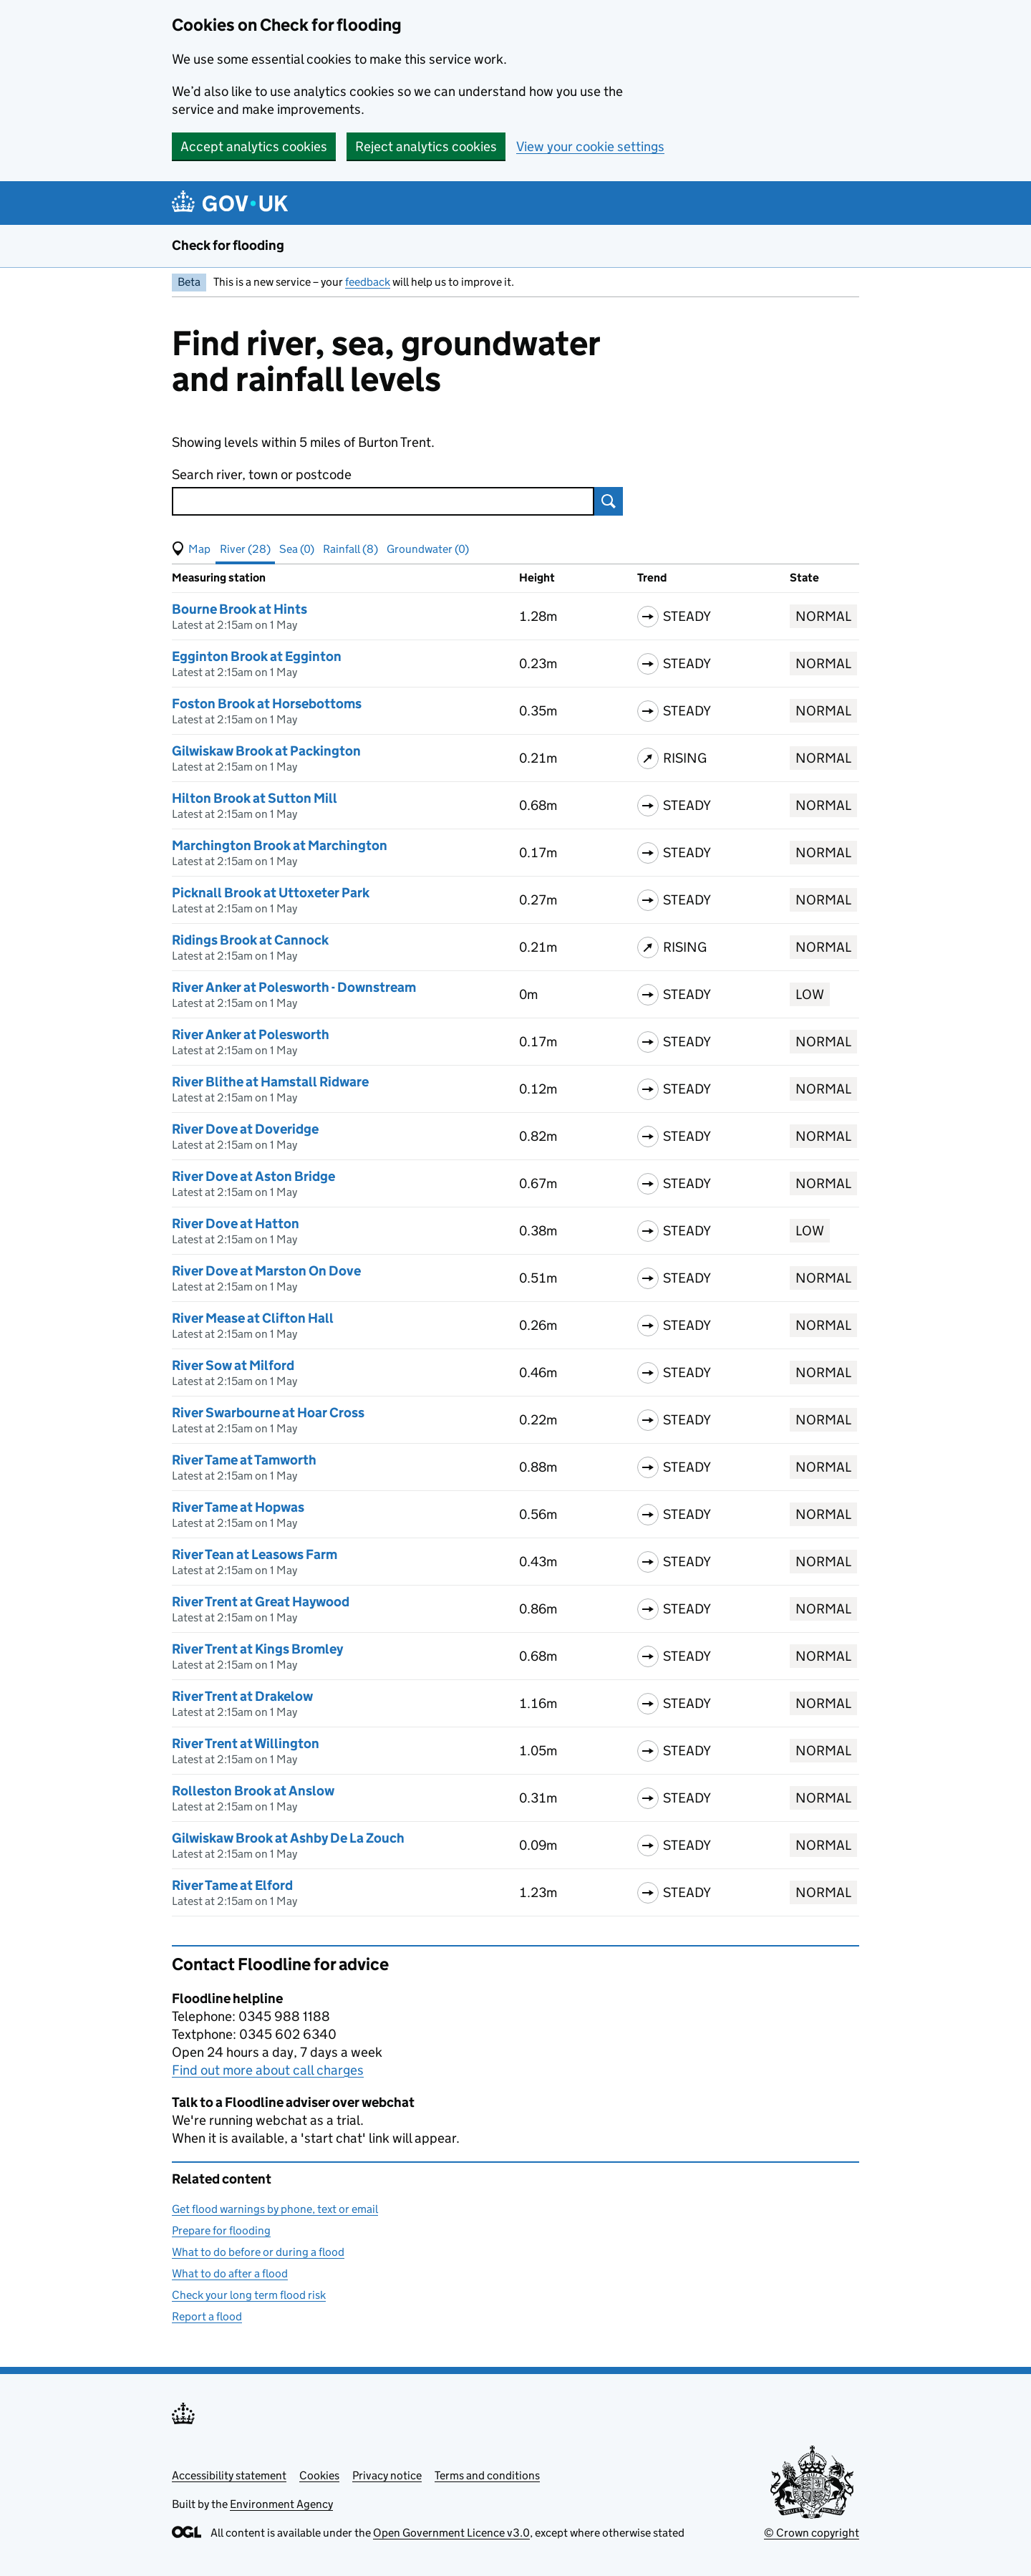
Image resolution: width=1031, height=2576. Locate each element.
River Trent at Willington (245, 1743)
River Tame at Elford (232, 1885)
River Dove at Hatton (235, 1223)
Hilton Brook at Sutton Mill (254, 798)
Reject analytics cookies (426, 146)
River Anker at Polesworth (250, 1034)
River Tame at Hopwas (238, 1507)
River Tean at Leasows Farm (254, 1554)
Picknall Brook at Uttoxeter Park (270, 892)
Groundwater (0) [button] (428, 549)
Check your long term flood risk (249, 2295)
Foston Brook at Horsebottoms (267, 703)
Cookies (319, 2475)
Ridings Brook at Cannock (250, 940)
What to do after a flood (230, 2273)
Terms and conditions (487, 2475)
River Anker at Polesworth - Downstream (294, 987)
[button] (191, 549)
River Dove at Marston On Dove (266, 1271)
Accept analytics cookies (253, 146)
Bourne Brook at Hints (239, 609)
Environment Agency (281, 2504)
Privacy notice (387, 2475)
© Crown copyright (811, 2532)
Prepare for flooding (221, 2230)
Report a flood (207, 2316)
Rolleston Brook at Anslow (253, 1791)
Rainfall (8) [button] (350, 549)
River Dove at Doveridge (245, 1129)
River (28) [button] (245, 549)
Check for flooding (228, 245)
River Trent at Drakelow (242, 1696)
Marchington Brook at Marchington (279, 845)
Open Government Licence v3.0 (451, 2532)
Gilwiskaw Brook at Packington (266, 751)
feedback (367, 282)
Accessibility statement (229, 2475)
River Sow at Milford (233, 1365)
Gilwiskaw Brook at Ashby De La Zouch (288, 1838)
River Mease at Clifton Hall (253, 1318)
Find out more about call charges (268, 2070)
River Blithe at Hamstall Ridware (270, 1082)
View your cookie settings (590, 146)
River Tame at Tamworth (244, 1460)
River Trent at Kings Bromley (257, 1649)
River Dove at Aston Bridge (253, 1176)
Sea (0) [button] (296, 549)
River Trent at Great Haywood (260, 1601)
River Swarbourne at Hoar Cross (268, 1412)
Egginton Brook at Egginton (257, 656)
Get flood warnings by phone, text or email (275, 2209)
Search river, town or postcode (262, 474)
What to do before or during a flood (258, 2252)
